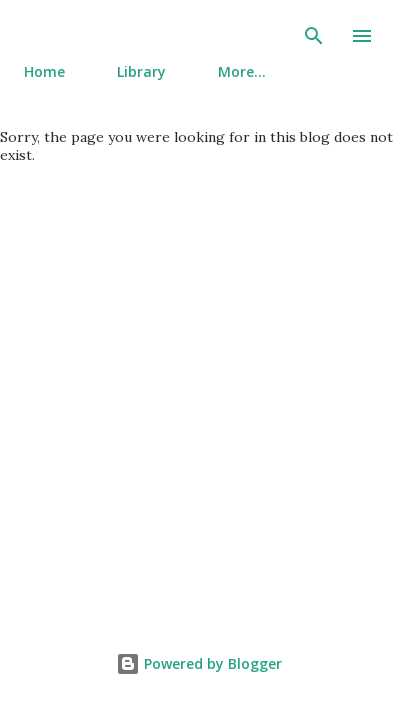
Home (44, 71)
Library (141, 71)
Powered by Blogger (199, 663)
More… (242, 71)
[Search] (314, 36)
